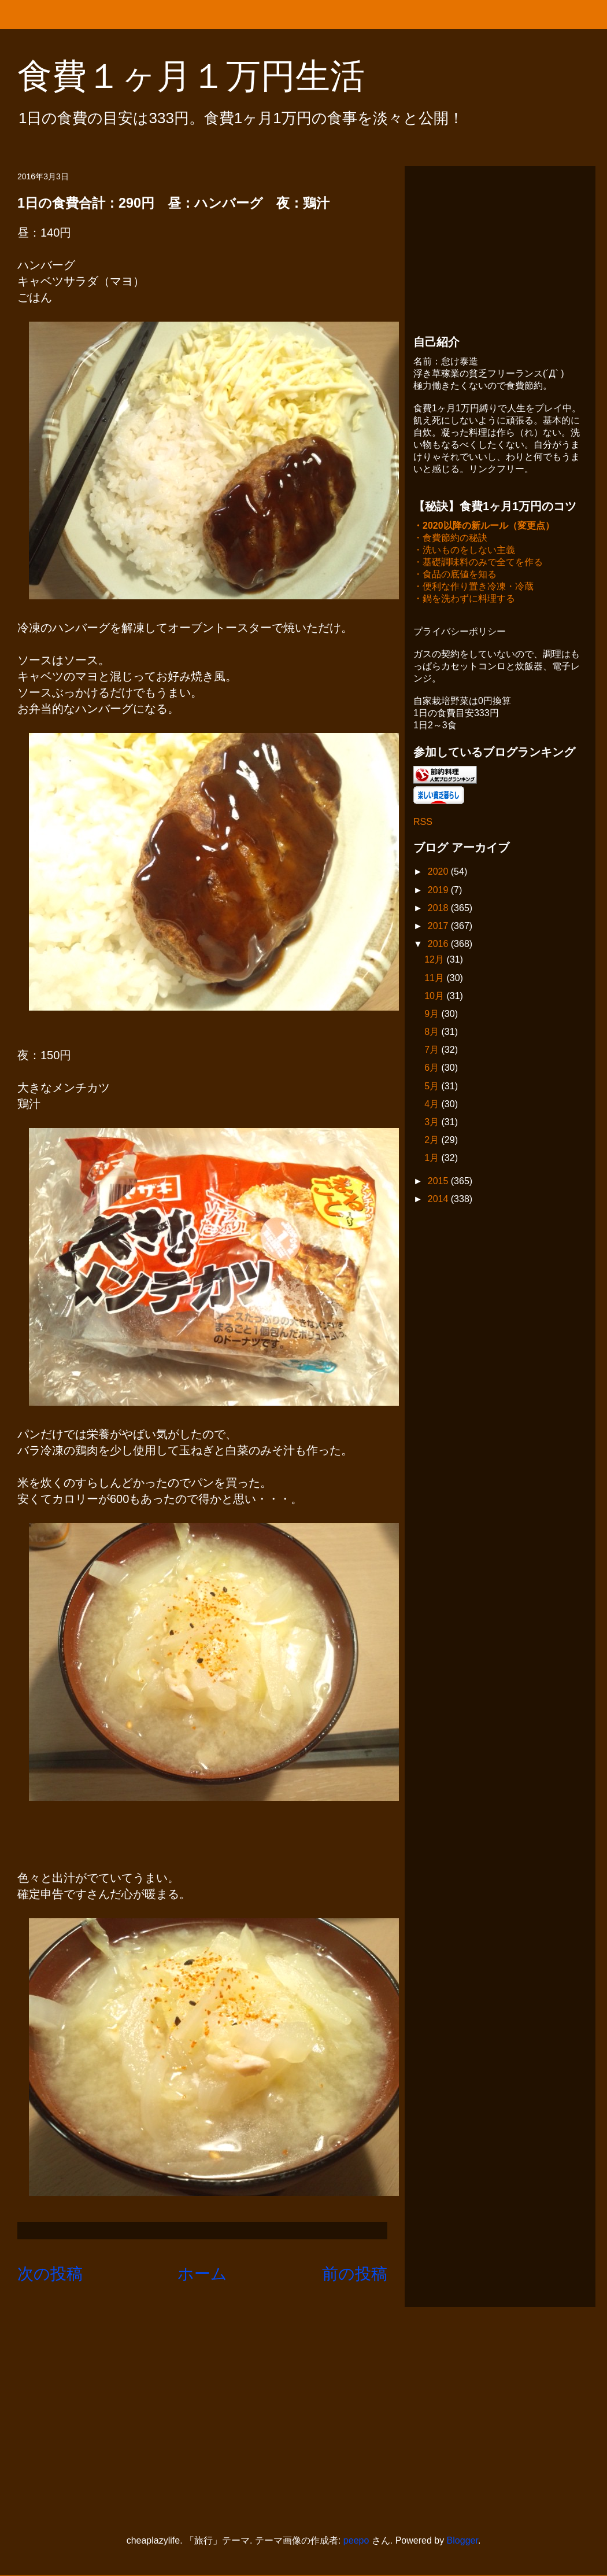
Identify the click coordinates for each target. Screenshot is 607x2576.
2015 (439, 1182)
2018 (439, 909)
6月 (432, 1069)
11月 (435, 979)
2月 (432, 1141)
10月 (435, 997)
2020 (439, 873)
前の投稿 (354, 2274)
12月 (435, 960)
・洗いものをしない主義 (464, 551)
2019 (439, 891)
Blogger (462, 2540)
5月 (432, 1087)
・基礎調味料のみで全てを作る (478, 563)
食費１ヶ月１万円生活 (208, 76)
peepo (356, 2540)
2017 (439, 927)
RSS (422, 823)
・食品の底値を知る (455, 575)
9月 (432, 1015)
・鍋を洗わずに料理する (464, 600)
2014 (439, 1200)
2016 (439, 945)
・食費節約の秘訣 (450, 539)
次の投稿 (50, 2274)
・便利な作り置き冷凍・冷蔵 (473, 587)
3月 (432, 1123)
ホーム (202, 2274)
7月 (432, 1051)
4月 (432, 1105)
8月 (432, 1033)
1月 (432, 1159)
